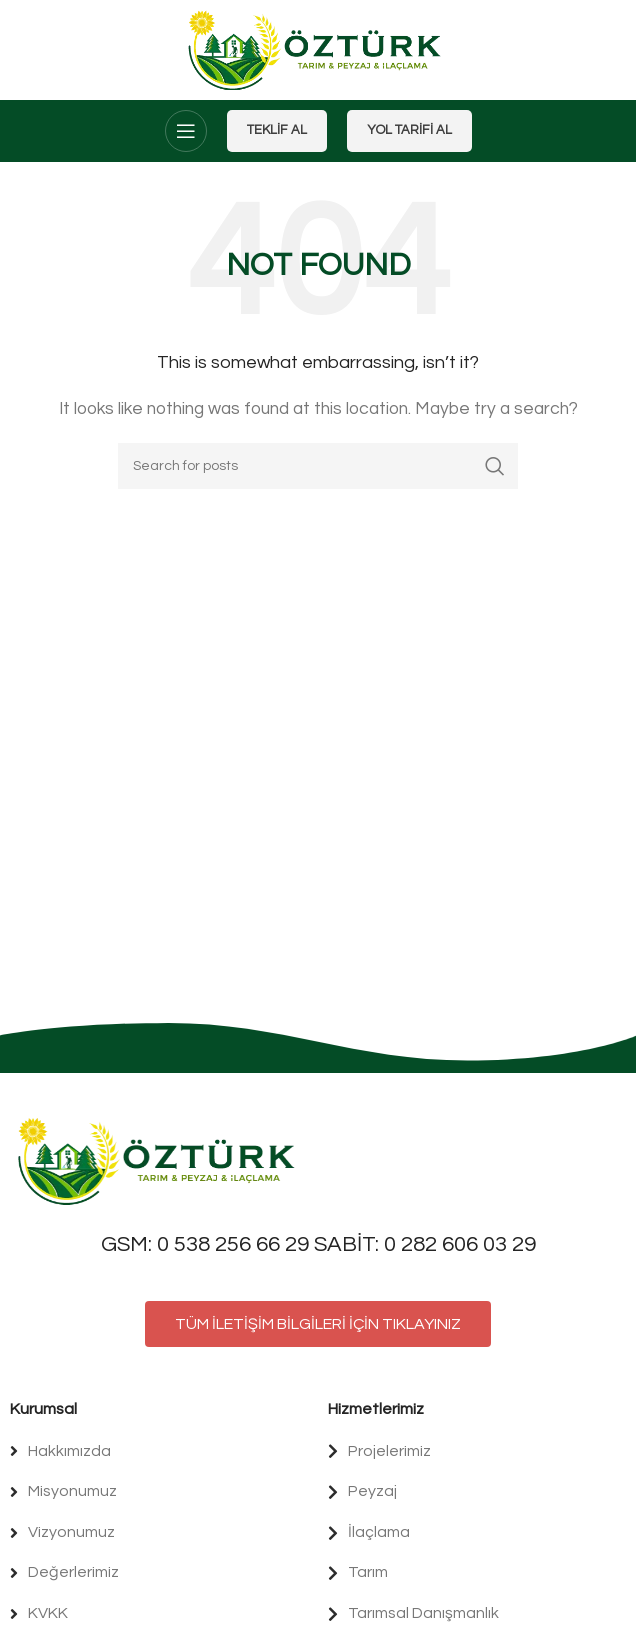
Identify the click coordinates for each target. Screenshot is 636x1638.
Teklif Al (277, 130)
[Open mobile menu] (186, 131)
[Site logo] (318, 49)
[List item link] (159, 1452)
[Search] (318, 466)
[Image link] (160, 1160)
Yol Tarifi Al (409, 130)
